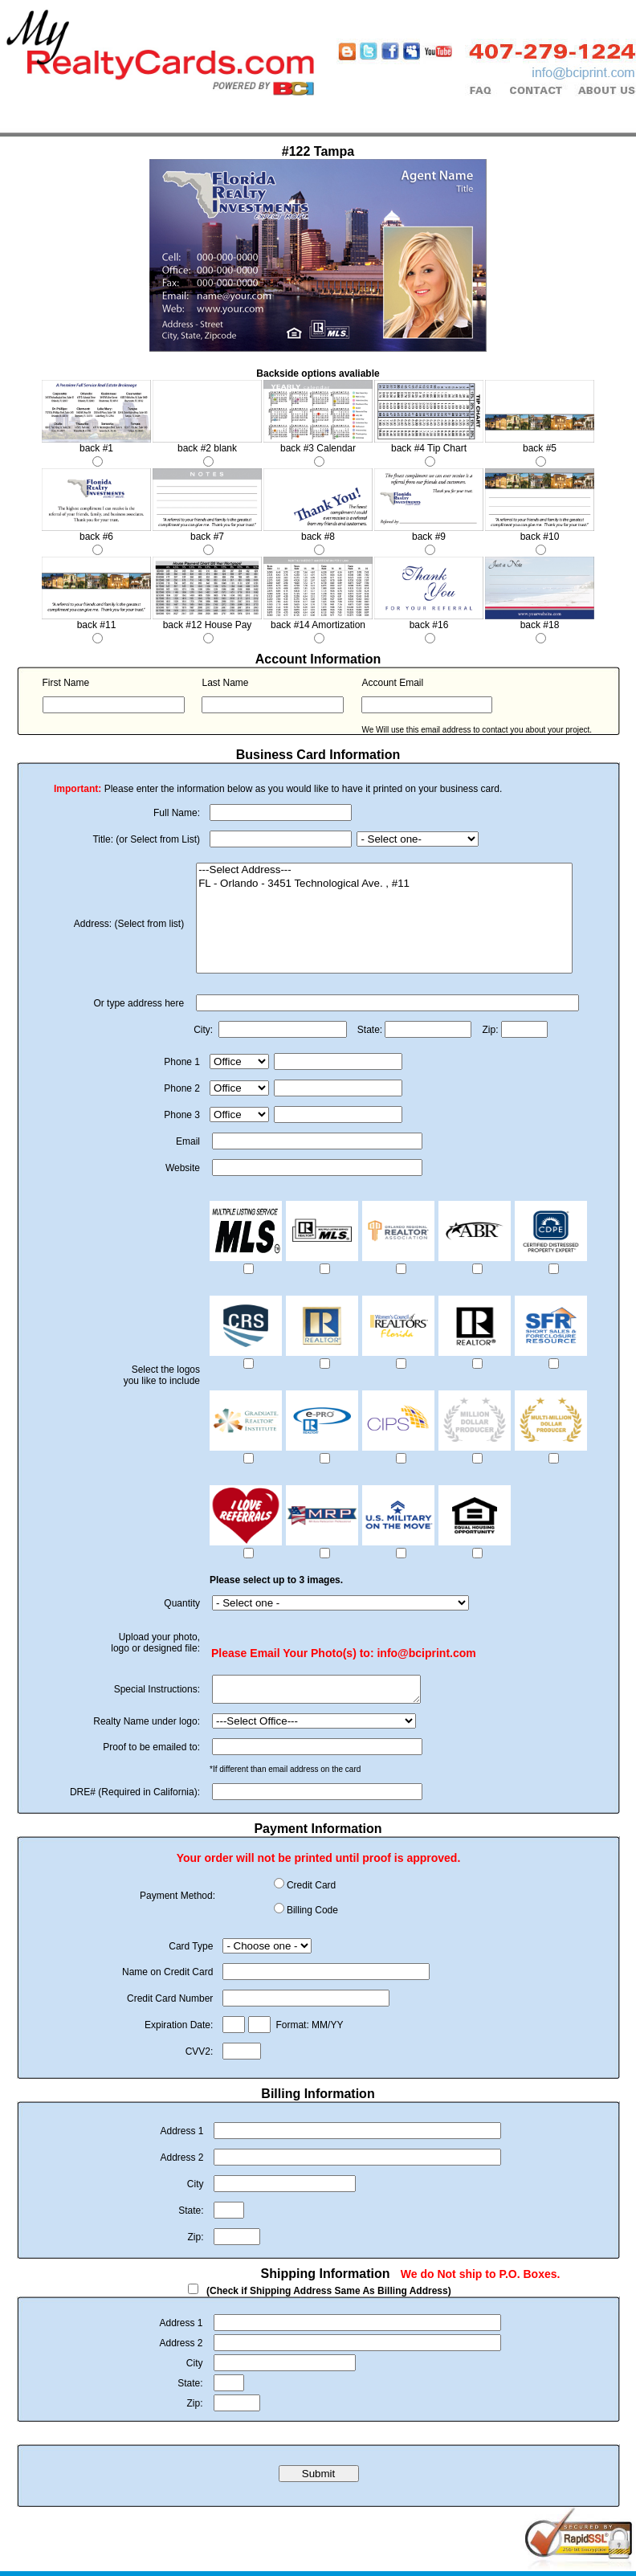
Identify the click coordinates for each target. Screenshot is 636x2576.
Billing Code (312, 1915)
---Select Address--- (384, 870)
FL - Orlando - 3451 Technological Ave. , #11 (384, 884)
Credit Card (311, 1890)
